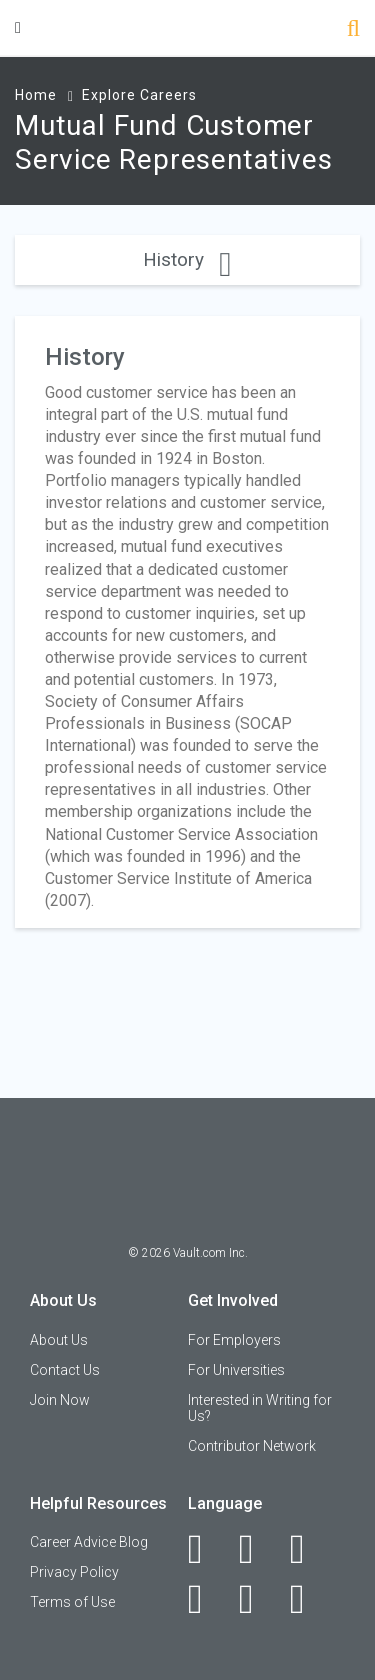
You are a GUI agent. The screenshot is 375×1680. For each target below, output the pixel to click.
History (187, 259)
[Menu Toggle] (18, 27)
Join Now (60, 1400)
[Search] (353, 30)
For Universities (236, 1370)
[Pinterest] (257, 1599)
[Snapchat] (308, 1599)
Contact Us (65, 1370)
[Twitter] (308, 1549)
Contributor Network (252, 1446)
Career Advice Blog (89, 1542)
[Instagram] (206, 1599)
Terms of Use (72, 1602)
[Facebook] (206, 1549)
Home (36, 95)
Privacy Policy (74, 1572)
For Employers (234, 1340)
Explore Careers (139, 95)
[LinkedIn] (257, 1549)
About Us (59, 1340)
